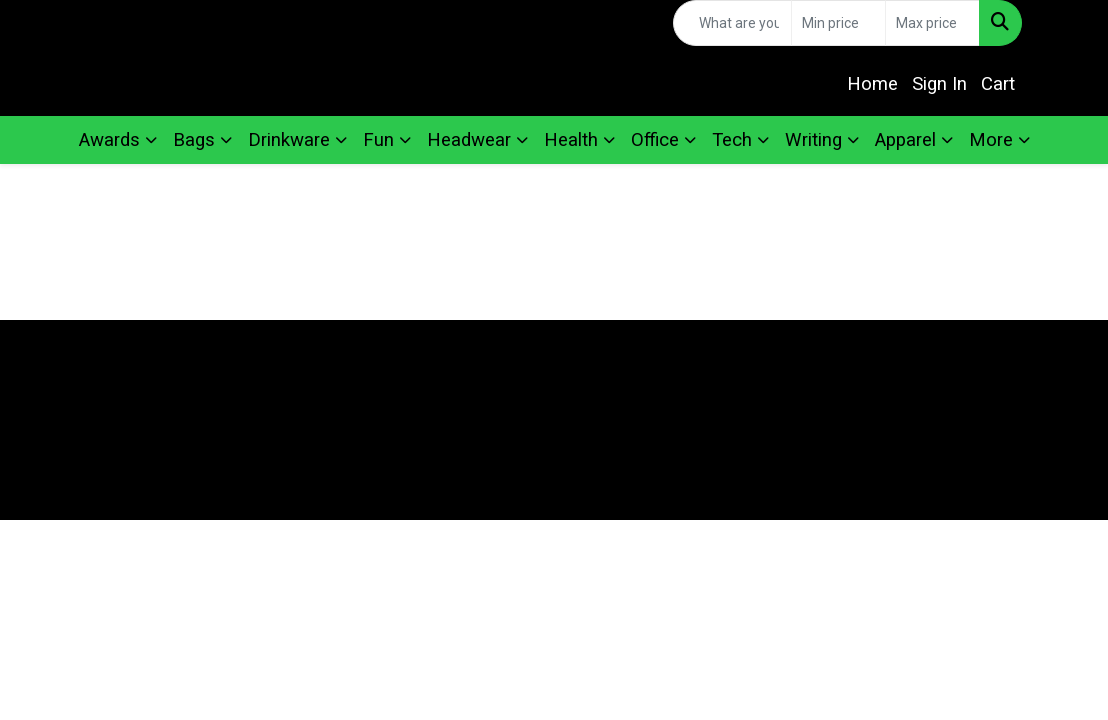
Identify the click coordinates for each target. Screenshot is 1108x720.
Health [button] (571, 140)
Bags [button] (194, 140)
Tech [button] (732, 140)
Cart (998, 84)
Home (872, 84)
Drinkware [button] (289, 140)
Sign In (939, 84)
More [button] (991, 140)
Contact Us (693, 350)
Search (692, 378)
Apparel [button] (905, 140)
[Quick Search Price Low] (838, 23)
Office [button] (655, 140)
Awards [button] (109, 140)
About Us (415, 378)
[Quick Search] (732, 23)
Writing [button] (813, 140)
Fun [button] (378, 140)
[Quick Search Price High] (932, 23)
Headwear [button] (469, 140)
